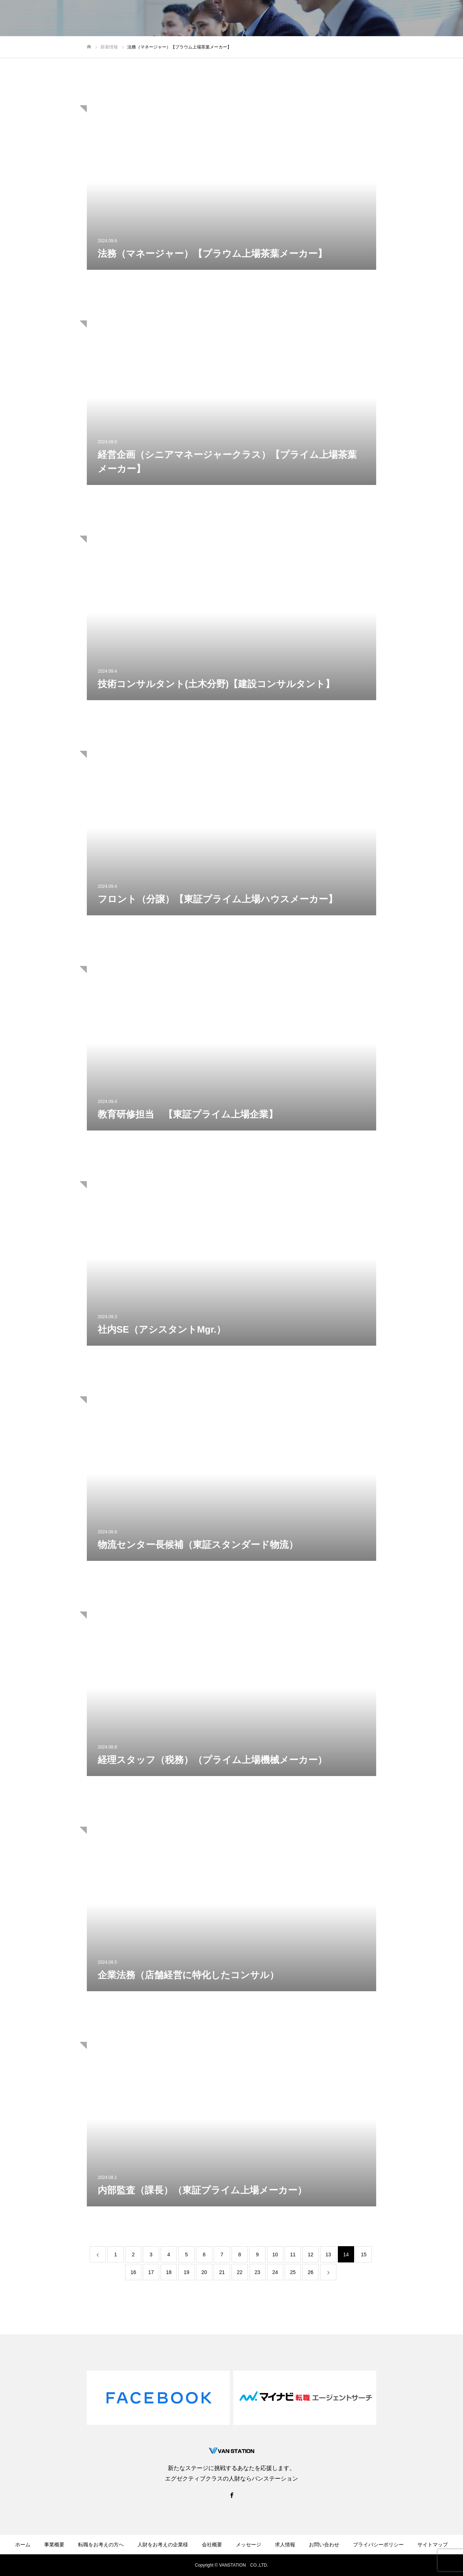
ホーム (22, 2544)
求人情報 (285, 2544)
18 (169, 2272)
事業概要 (54, 2544)
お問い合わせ (324, 2544)
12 (311, 2254)
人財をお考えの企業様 (162, 2544)
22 (240, 2272)
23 (257, 2272)
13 (328, 2254)
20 (204, 2272)
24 (275, 2272)
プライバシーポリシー (378, 2544)
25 (293, 2272)
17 (151, 2272)
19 (187, 2272)
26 (311, 2272)
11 (293, 2254)
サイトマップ (432, 2544)
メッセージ (248, 2544)
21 (222, 2272)
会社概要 (212, 2544)
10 (275, 2254)
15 (364, 2254)
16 (133, 2272)
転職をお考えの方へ (101, 2544)
